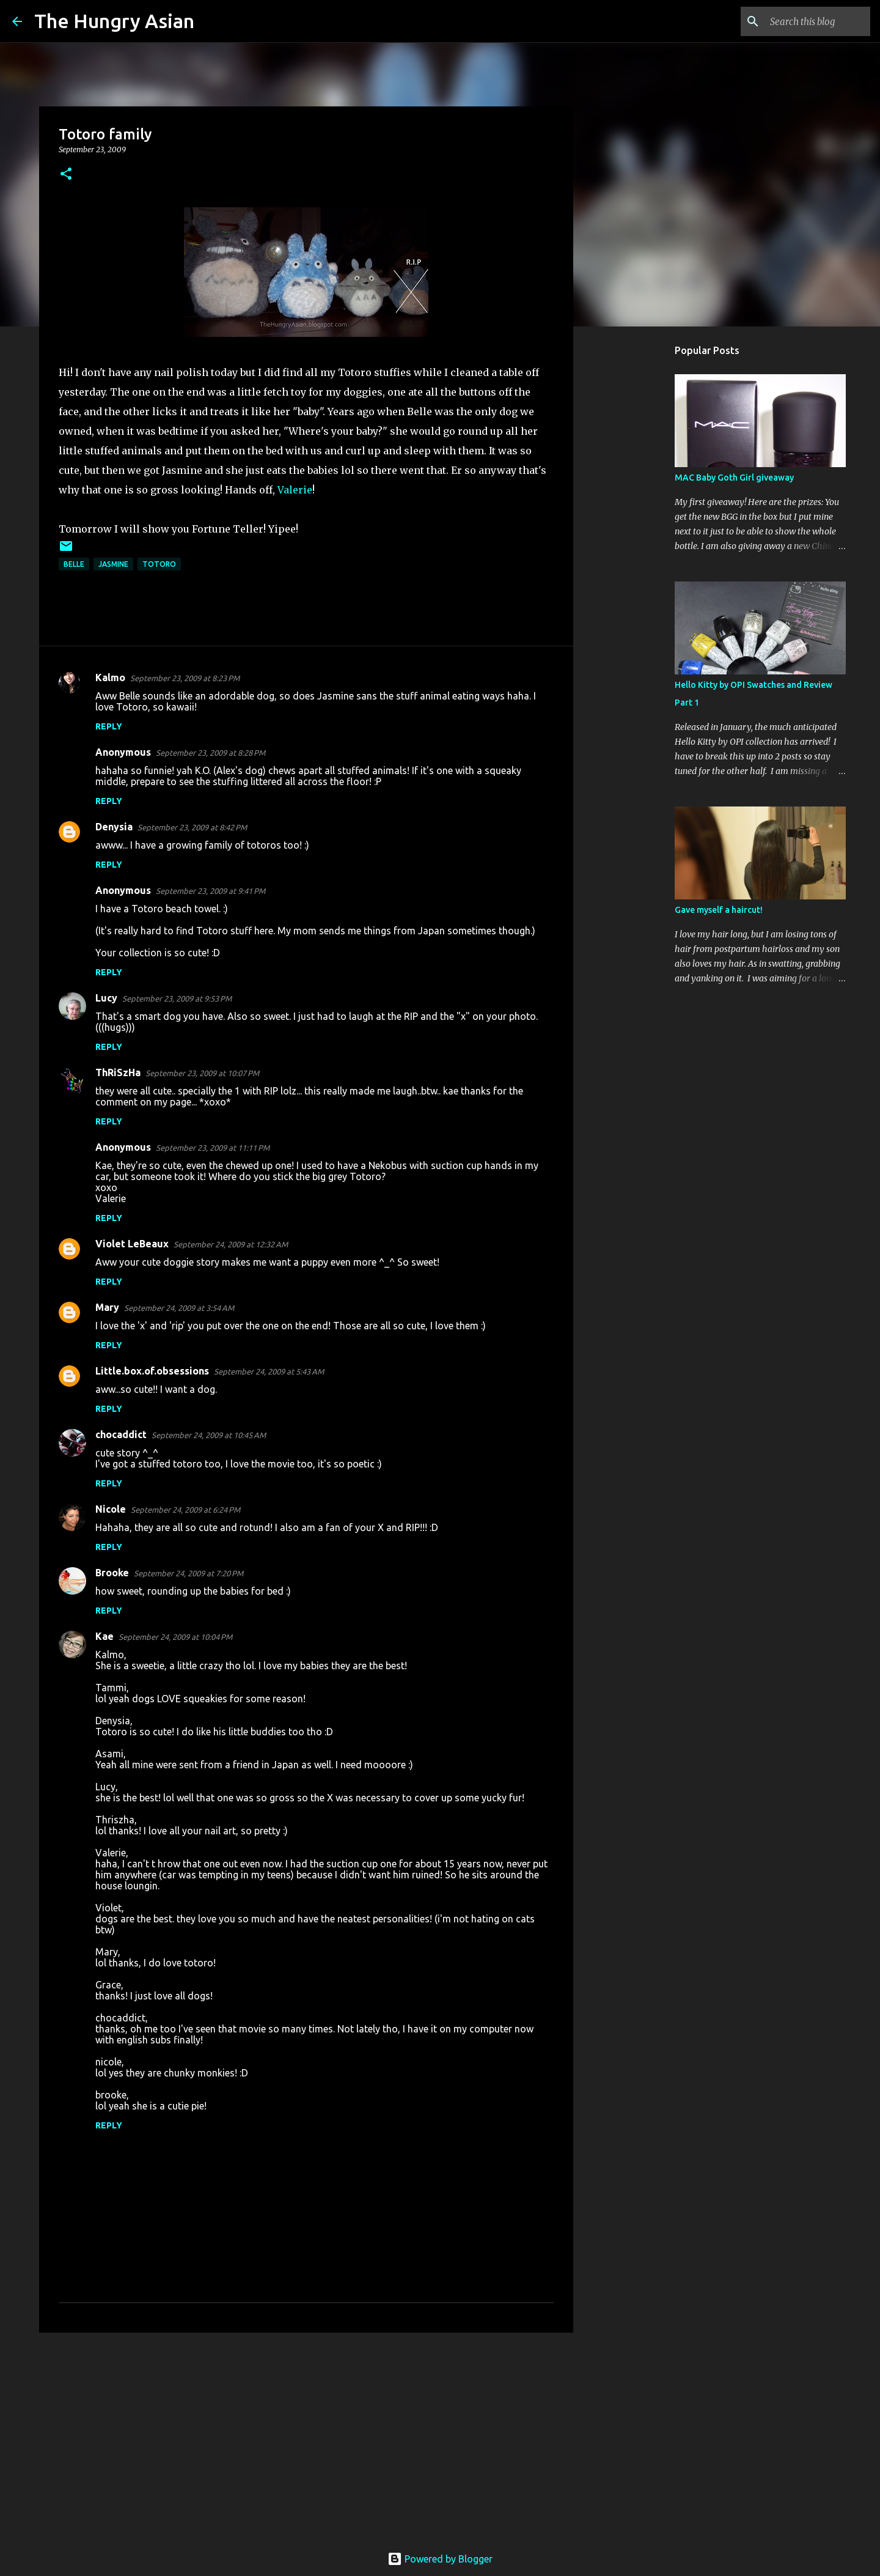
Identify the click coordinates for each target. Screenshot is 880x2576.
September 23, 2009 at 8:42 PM (192, 827)
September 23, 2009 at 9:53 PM (177, 998)
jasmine (113, 564)
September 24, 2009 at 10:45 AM (209, 1435)
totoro (159, 564)
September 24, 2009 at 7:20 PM (188, 1573)
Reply (108, 726)
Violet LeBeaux (132, 1243)
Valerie (294, 490)
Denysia (114, 826)
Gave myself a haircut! (719, 910)
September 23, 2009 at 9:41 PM (210, 891)
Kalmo (110, 677)
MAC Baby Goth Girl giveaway (734, 477)
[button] (66, 174)
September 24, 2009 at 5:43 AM (269, 1371)
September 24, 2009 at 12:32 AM (231, 1244)
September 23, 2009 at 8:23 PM (185, 678)
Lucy (106, 997)
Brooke (112, 1572)
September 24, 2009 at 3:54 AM (179, 1308)
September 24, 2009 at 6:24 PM (185, 1509)
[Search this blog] (806, 21)
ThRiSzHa (118, 1072)
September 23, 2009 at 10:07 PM (202, 1073)
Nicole (110, 1509)
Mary (107, 1307)
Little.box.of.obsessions (152, 1370)
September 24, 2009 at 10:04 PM (175, 1637)
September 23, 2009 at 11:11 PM (213, 1147)
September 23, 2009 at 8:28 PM (210, 752)
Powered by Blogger (440, 2558)
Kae (104, 1636)
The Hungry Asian (114, 21)
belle (74, 564)
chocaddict (121, 1434)
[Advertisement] (306, 2436)
